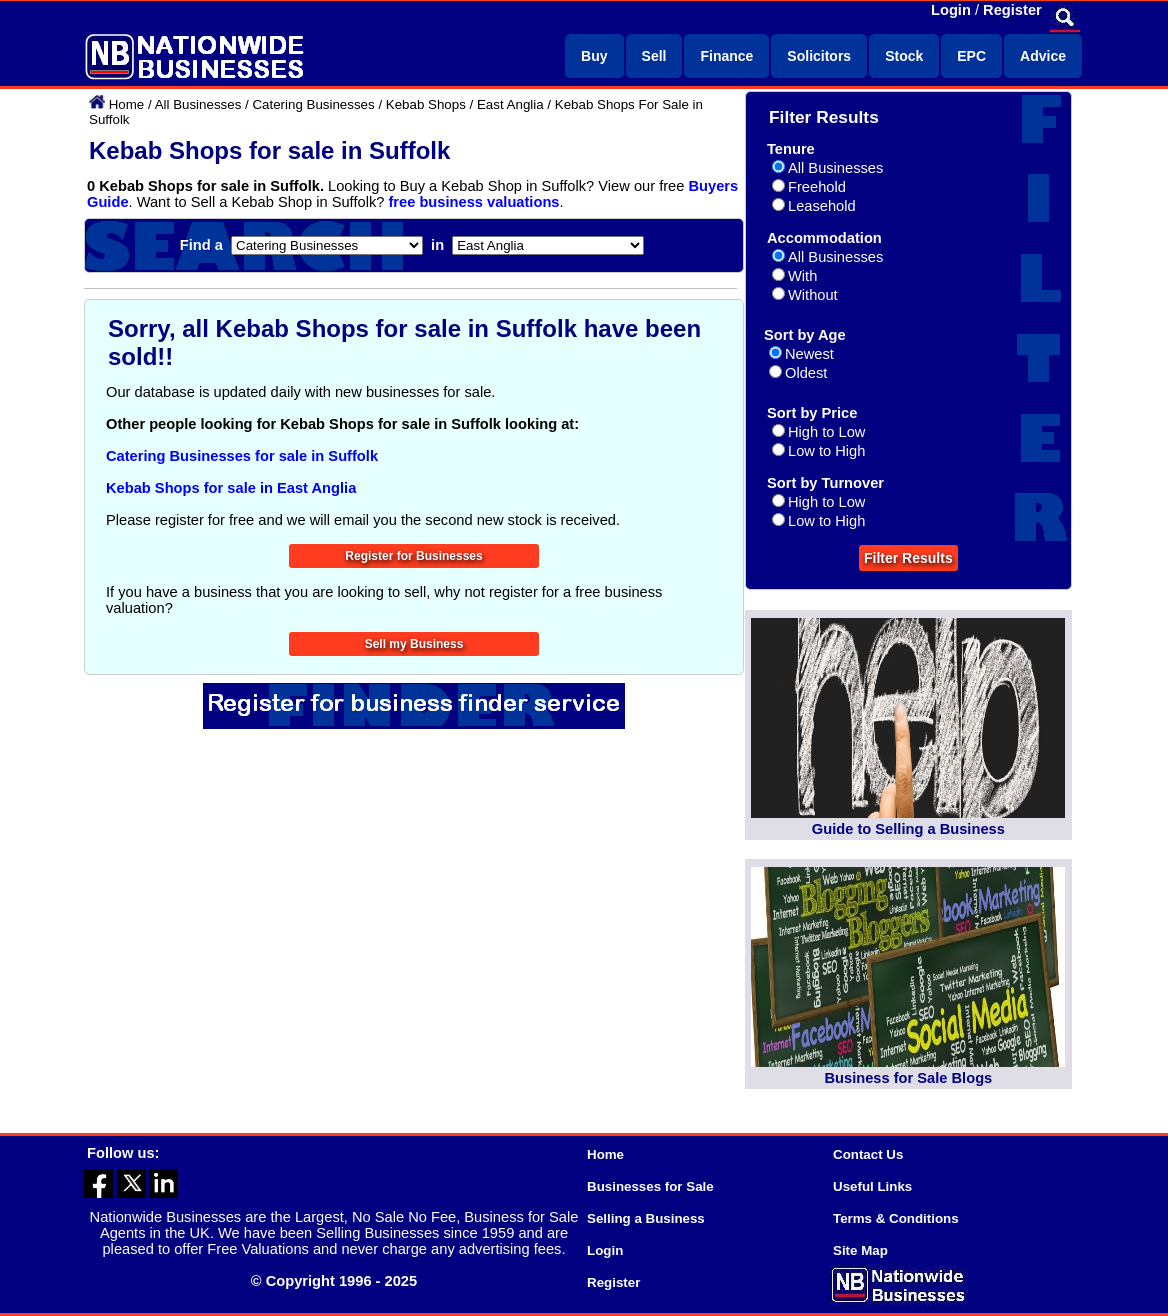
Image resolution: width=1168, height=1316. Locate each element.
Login (951, 10)
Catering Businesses (313, 104)
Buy (594, 56)
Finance (726, 56)
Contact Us (868, 1154)
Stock (904, 56)
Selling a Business (646, 1218)
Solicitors (819, 56)
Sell (654, 56)
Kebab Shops (426, 104)
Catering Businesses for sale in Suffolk (242, 456)
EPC (971, 56)
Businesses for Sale (650, 1186)
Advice (1043, 56)
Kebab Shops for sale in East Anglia (231, 488)
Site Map (860, 1250)
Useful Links (872, 1186)
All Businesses (198, 104)
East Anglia (510, 104)
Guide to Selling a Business (908, 829)
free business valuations (473, 202)
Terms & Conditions (896, 1218)
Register (1012, 10)
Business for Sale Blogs (908, 1078)
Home (127, 104)
